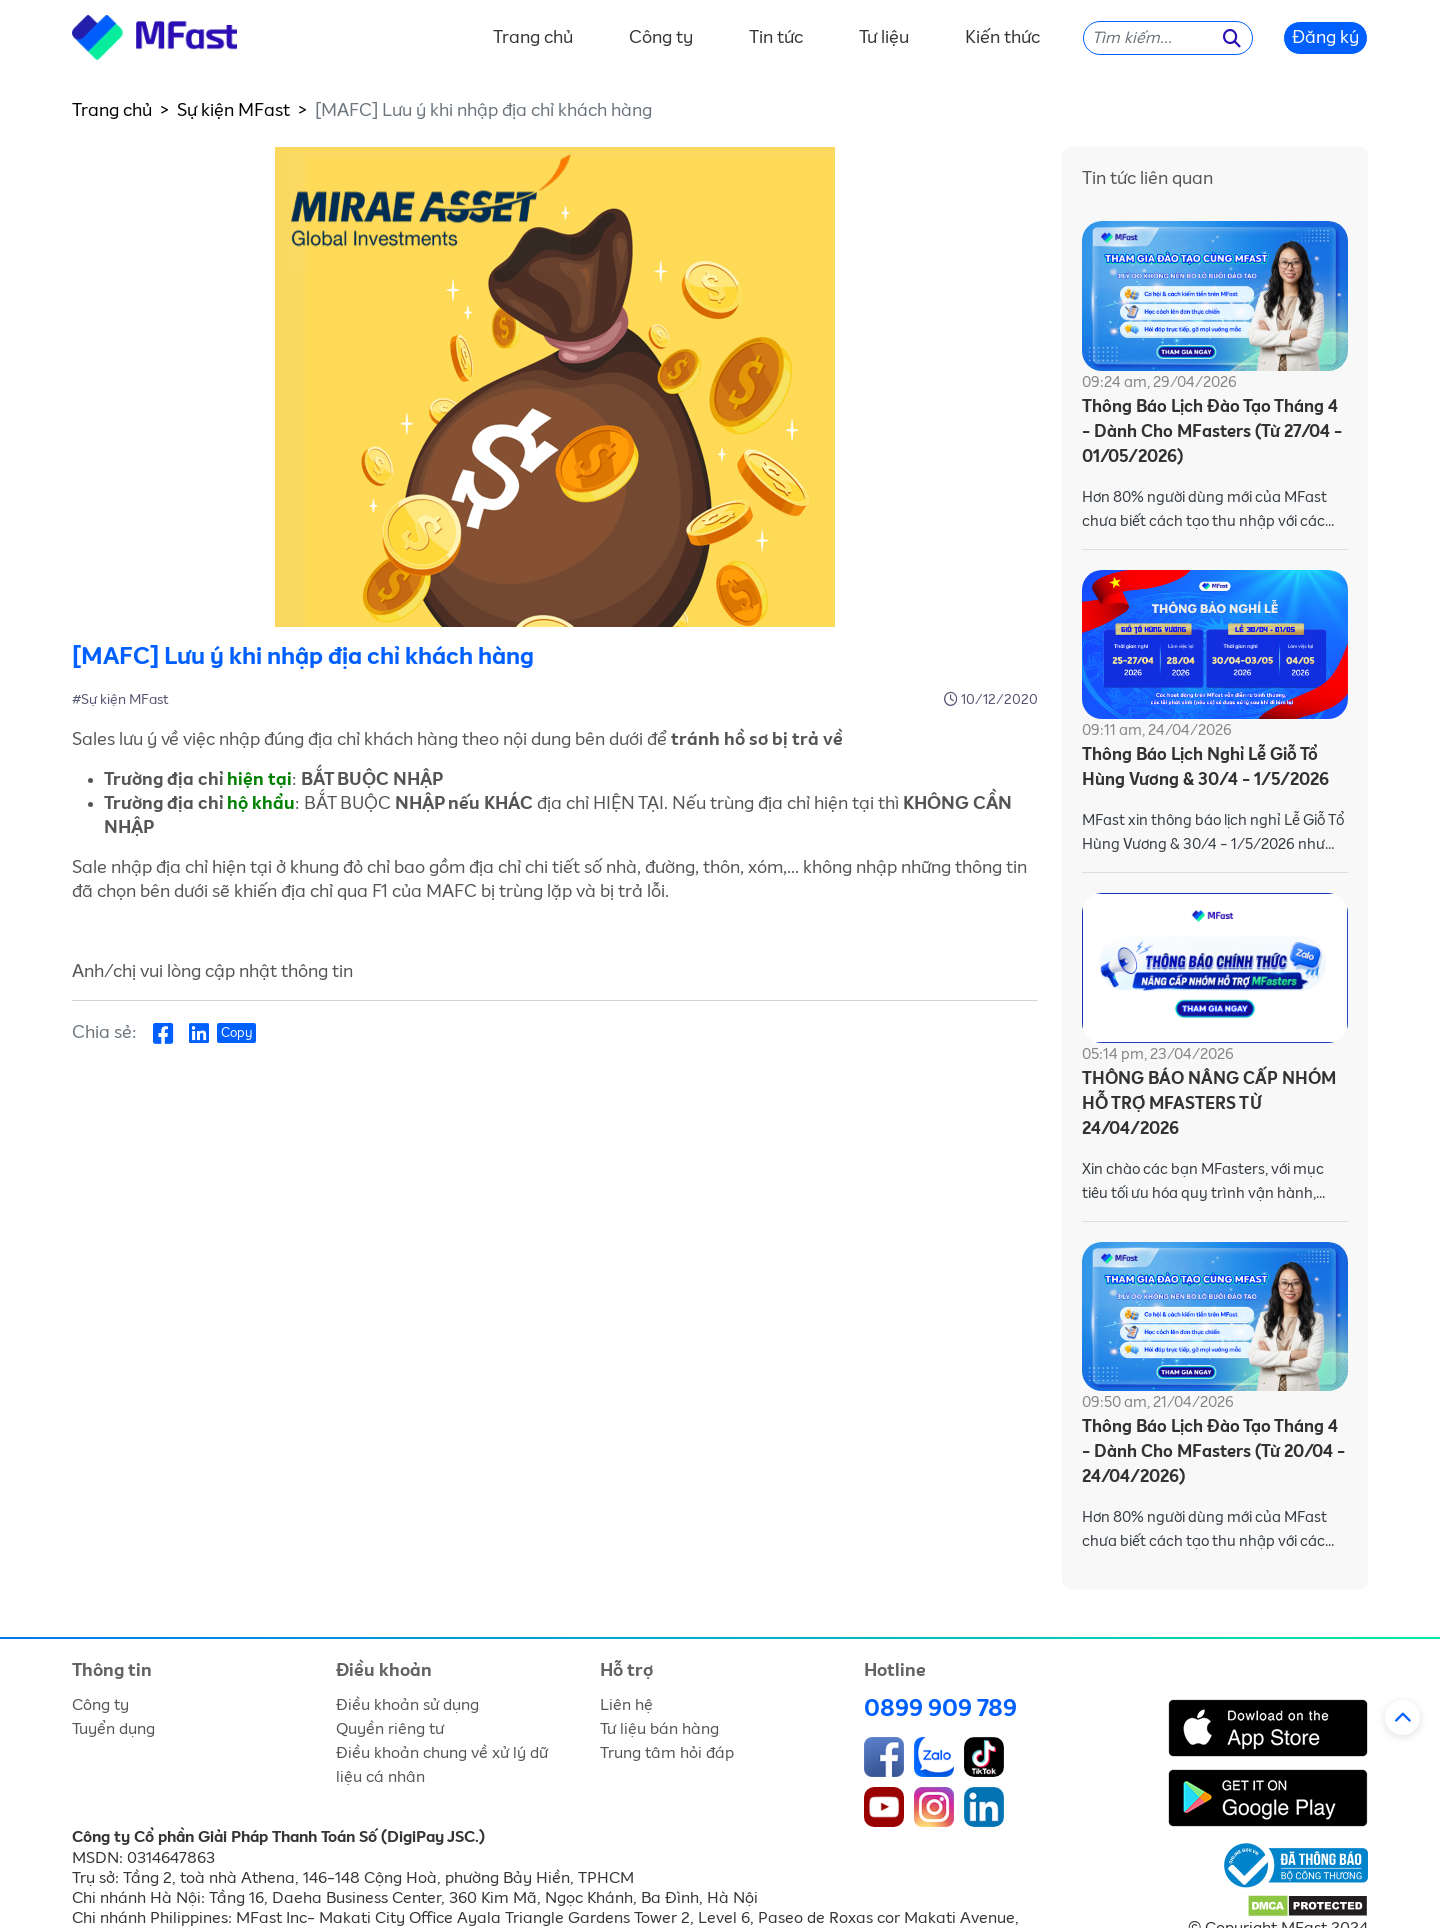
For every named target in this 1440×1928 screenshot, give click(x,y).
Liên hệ (626, 1705)
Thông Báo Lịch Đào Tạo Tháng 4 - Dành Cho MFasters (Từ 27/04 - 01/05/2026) (1212, 432)
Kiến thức (1002, 38)
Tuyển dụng (113, 1729)
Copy (236, 1033)
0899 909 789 (940, 1709)
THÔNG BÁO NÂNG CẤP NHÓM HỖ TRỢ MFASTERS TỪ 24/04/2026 (1209, 1104)
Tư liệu (884, 38)
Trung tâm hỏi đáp (667, 1753)
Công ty (661, 38)
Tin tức (776, 38)
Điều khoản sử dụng (407, 1705)
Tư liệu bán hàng (659, 1729)
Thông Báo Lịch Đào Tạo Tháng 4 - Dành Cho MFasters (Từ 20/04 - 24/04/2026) (1213, 1452)
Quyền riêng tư (390, 1729)
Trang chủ (533, 38)
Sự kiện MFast (233, 111)
